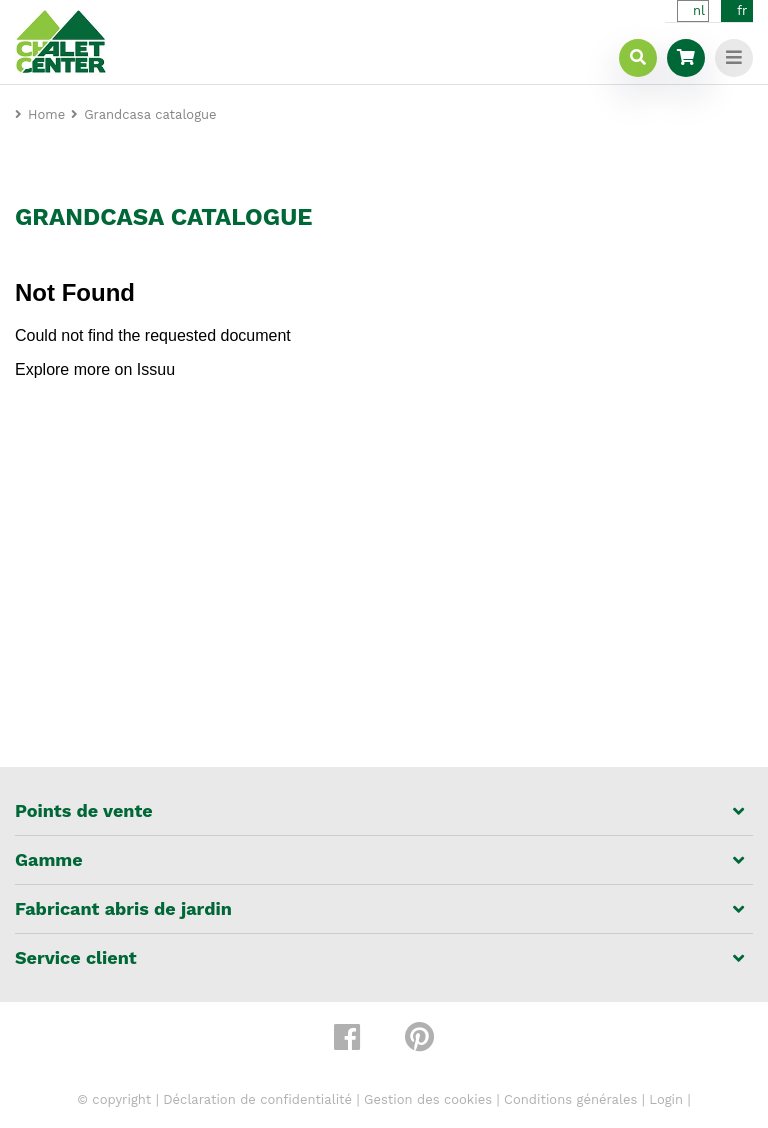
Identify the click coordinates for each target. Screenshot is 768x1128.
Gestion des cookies (428, 1099)
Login (666, 1099)
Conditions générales (570, 1099)
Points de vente (84, 811)
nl (699, 10)
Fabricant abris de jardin (123, 909)
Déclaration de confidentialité (257, 1099)
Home (46, 114)
